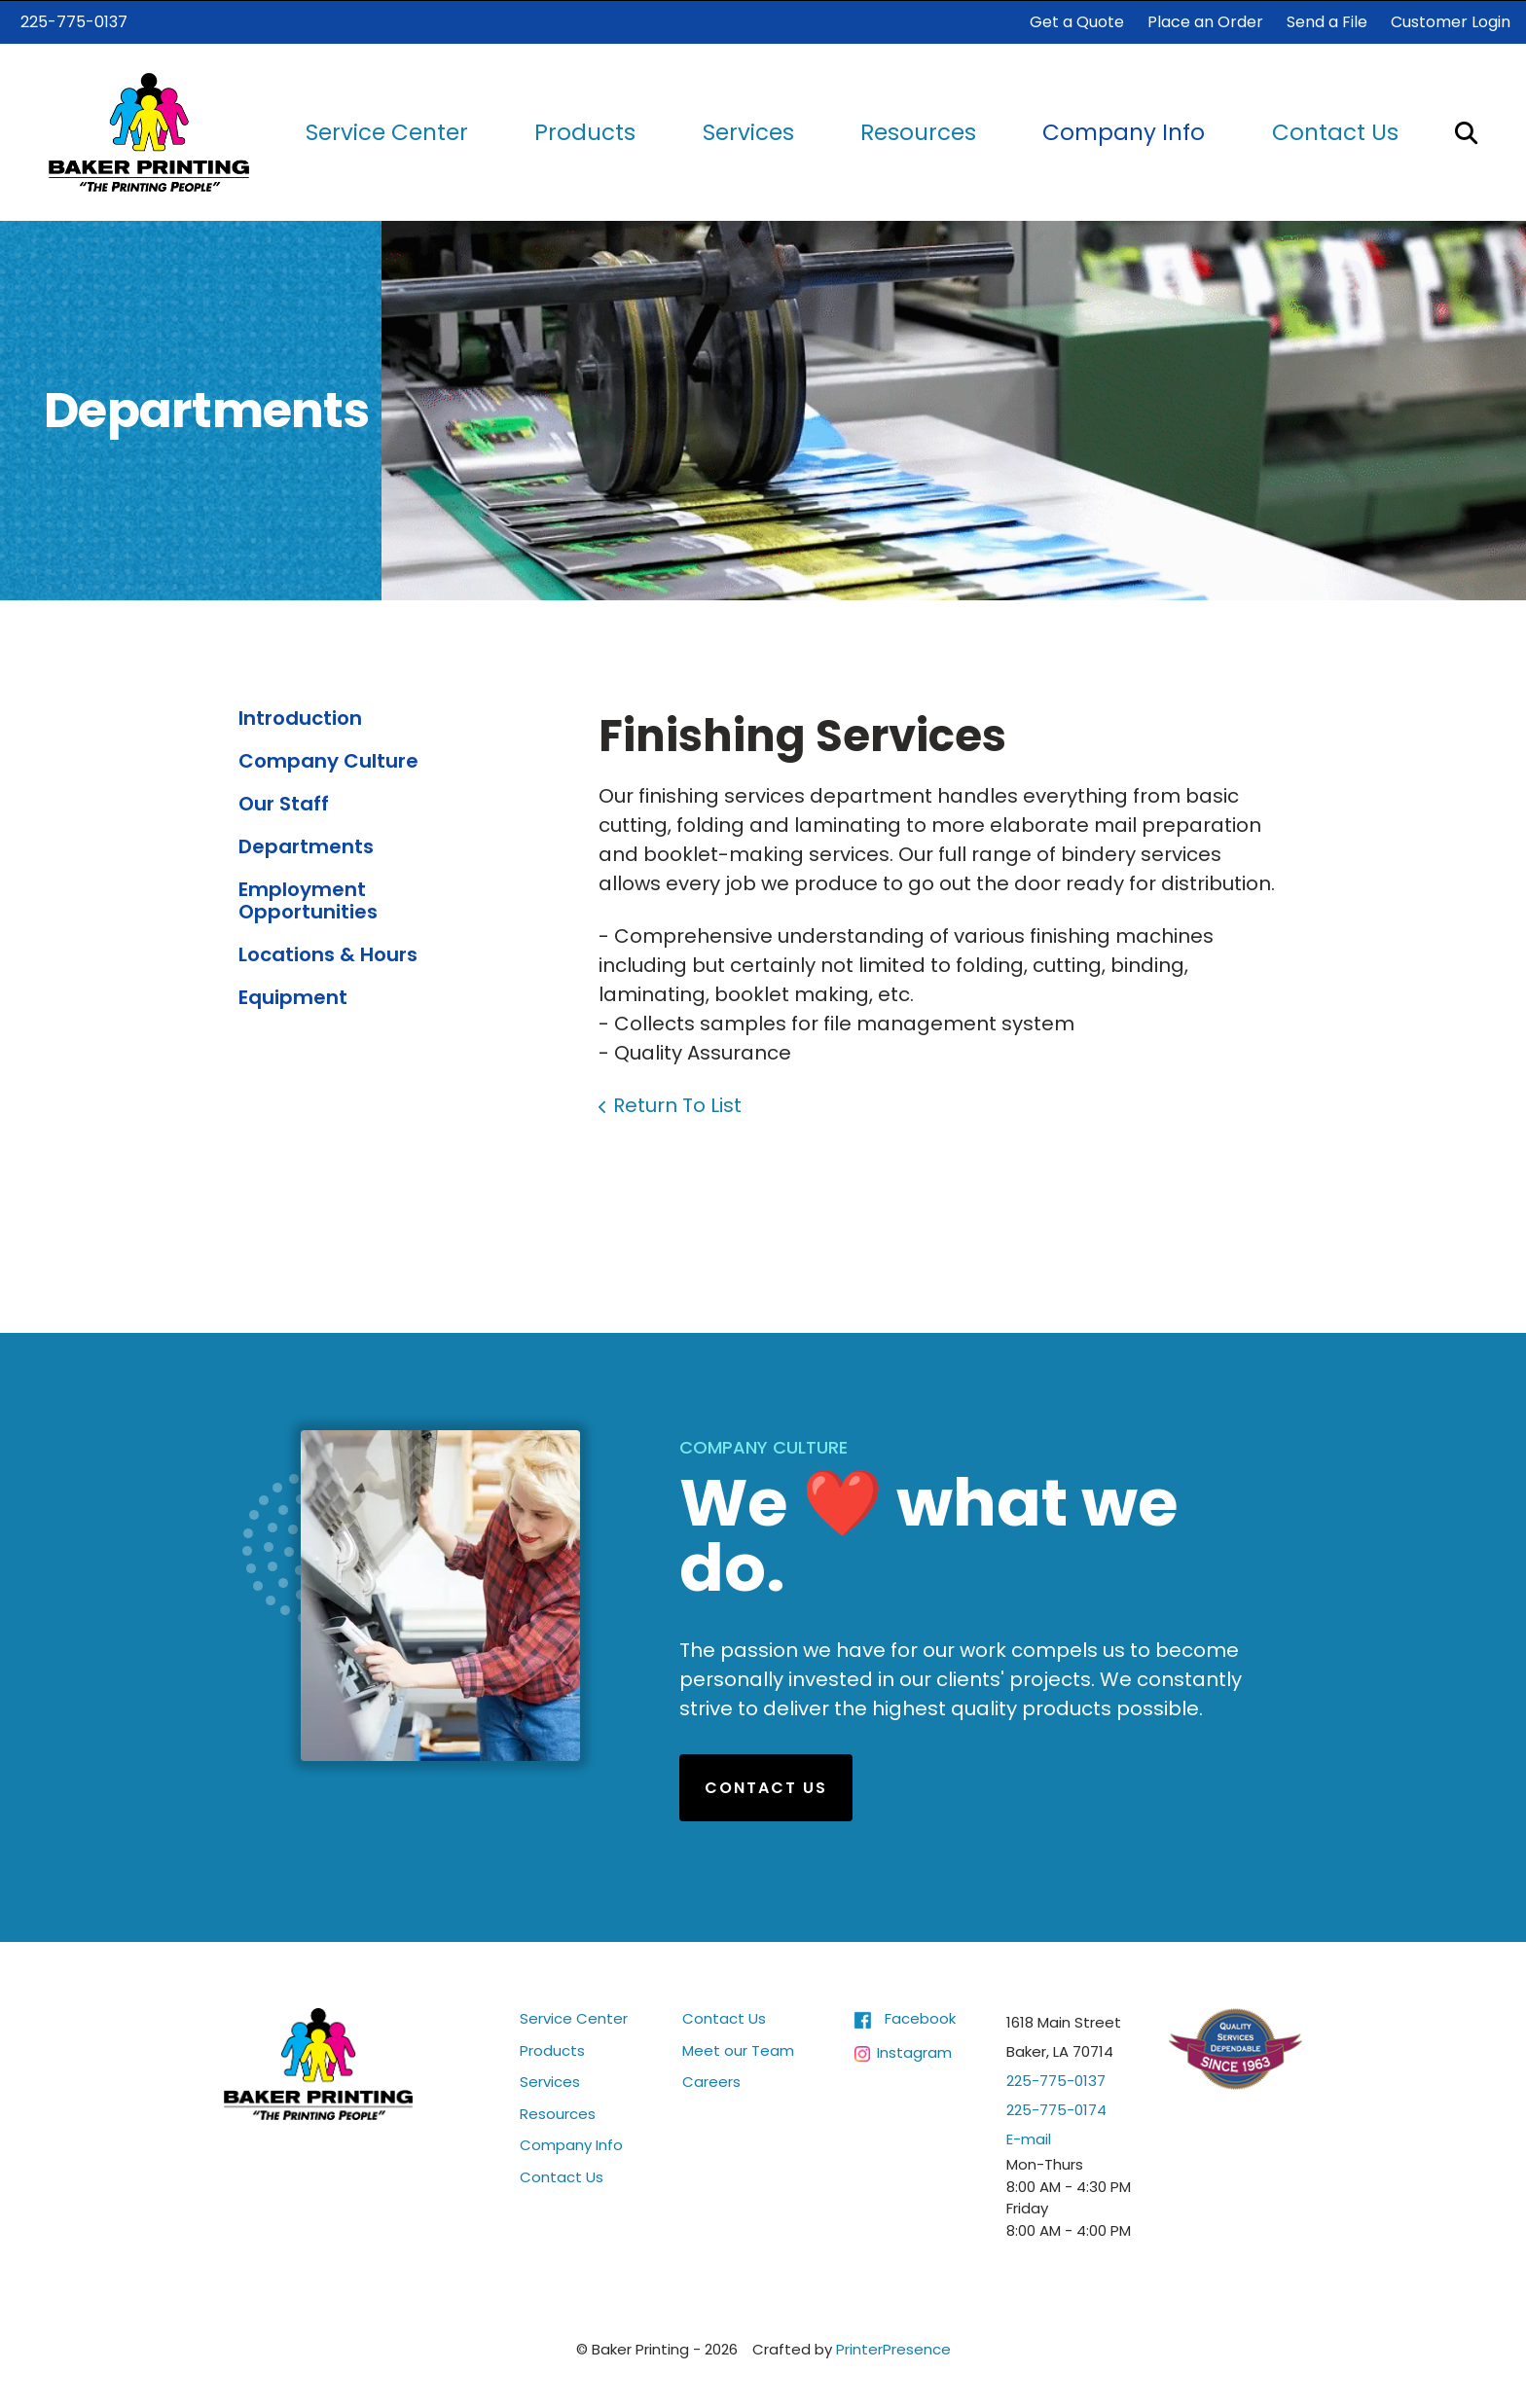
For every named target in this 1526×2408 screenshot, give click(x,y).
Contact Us (1335, 131)
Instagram (914, 2050)
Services (748, 131)
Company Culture (328, 759)
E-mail (1028, 2138)
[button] (1466, 131)
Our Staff (283, 802)
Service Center (387, 131)
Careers (711, 2080)
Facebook (920, 2017)
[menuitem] (387, 132)
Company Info (1123, 131)
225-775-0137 (73, 21)
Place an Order (1205, 21)
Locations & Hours (328, 953)
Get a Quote (1077, 21)
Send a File (1327, 21)
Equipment (292, 996)
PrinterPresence (893, 2348)
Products (585, 131)
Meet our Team (738, 2048)
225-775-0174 (1056, 2109)
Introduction (300, 717)
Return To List (677, 1104)
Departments (306, 845)
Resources (918, 131)
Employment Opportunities (308, 899)
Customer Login (1450, 21)
